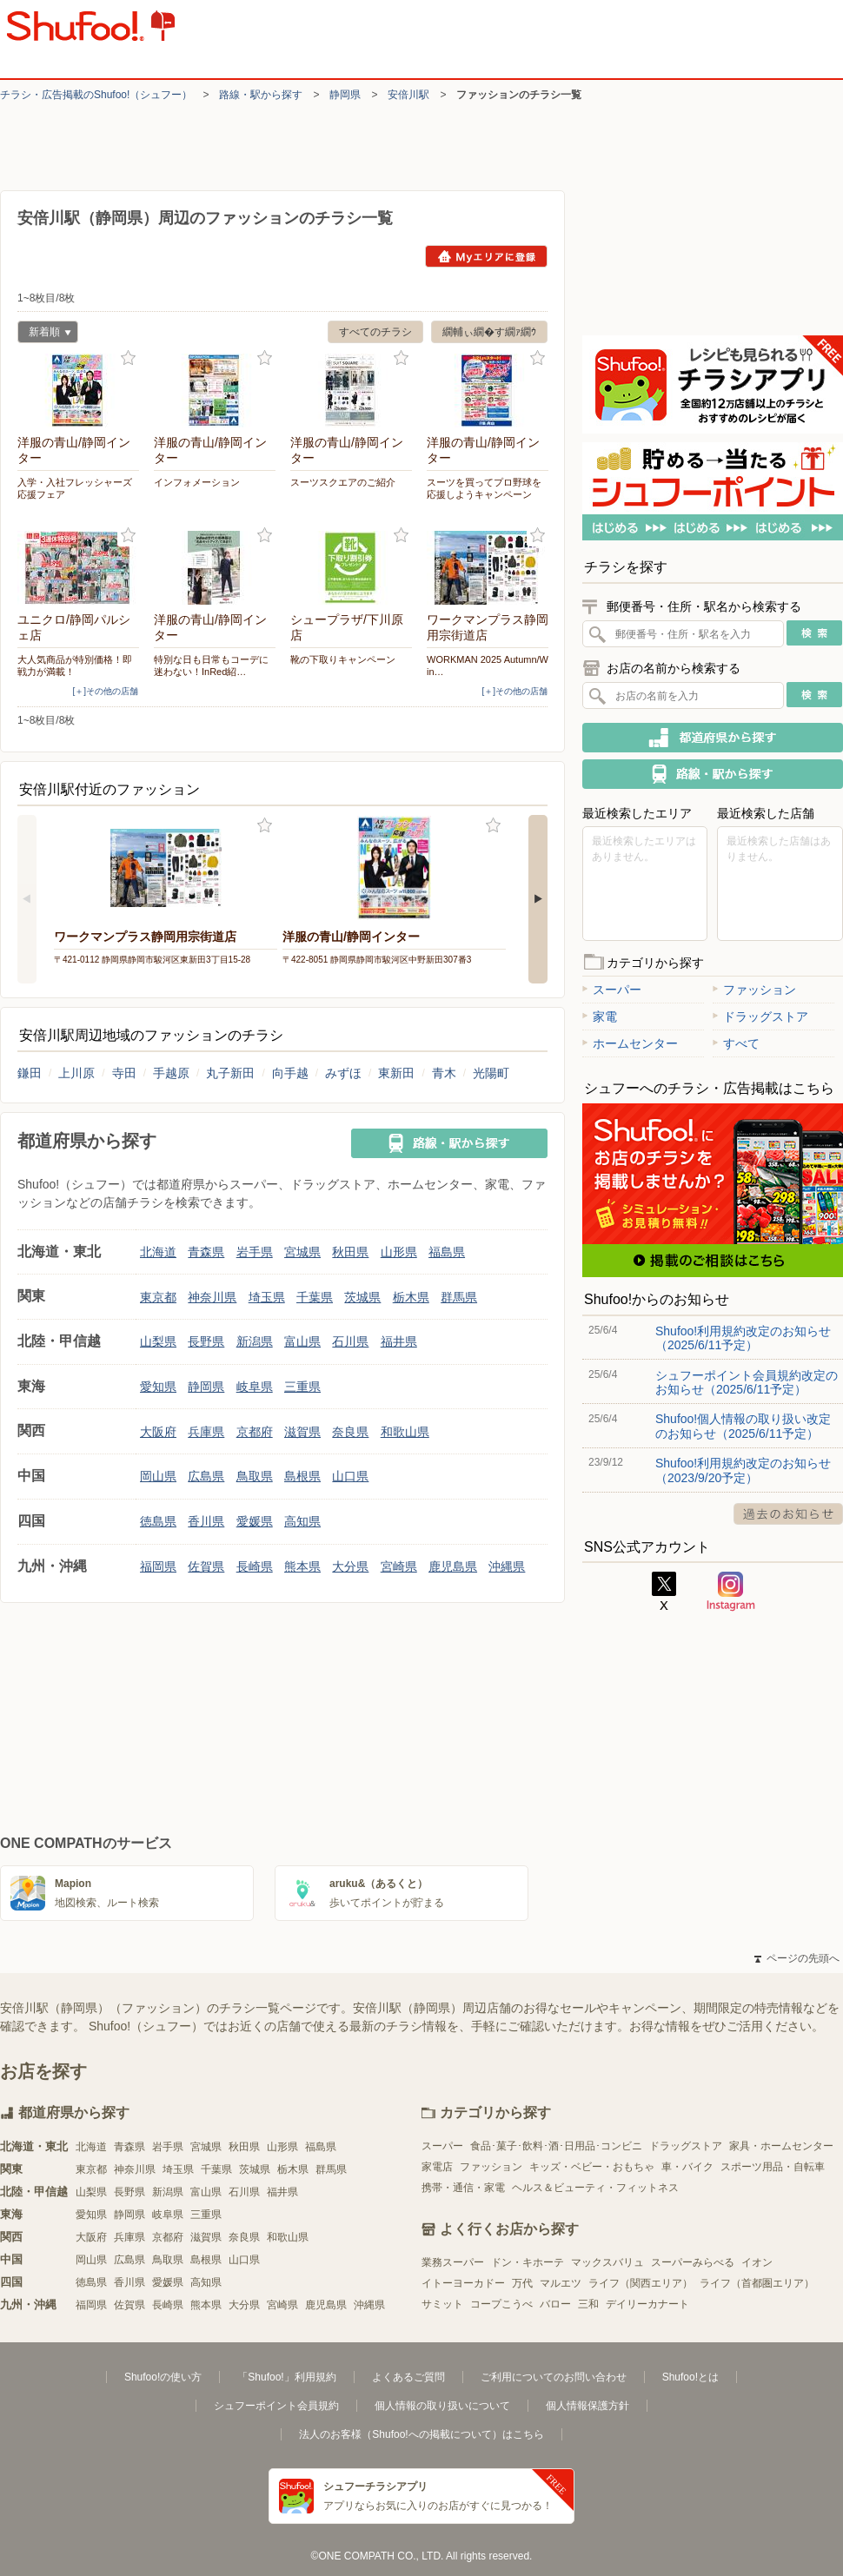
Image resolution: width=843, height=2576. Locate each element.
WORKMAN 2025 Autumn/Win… (487, 665)
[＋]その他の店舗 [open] (105, 691)
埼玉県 (267, 1297)
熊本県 (302, 1566)
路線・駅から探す (260, 95)
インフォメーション (197, 482)
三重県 (302, 1387)
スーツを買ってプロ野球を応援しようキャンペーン (484, 488)
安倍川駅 (408, 95)
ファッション (754, 990)
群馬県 (459, 1297)
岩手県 (254, 1252)
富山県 (302, 1341)
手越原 (171, 1073)
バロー (555, 2304)
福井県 (399, 1341)
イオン (757, 2262)
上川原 (76, 1073)
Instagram (731, 1592)
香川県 (206, 1521)
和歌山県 (405, 1432)
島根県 (302, 1476)
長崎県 (254, 1566)
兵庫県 (206, 1432)
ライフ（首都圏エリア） (757, 2283)
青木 (444, 1073)
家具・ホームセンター (781, 2146)
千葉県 (314, 1297)
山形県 (399, 1252)
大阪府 (158, 1432)
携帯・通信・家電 (463, 2188)
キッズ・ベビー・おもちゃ (591, 2167)
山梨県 (158, 1341)
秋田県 (350, 1252)
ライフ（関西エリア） (640, 2283)
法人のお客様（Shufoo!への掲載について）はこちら (421, 2434)
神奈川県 (212, 1297)
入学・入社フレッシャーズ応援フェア (74, 488)
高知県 (302, 1521)
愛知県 (158, 1387)
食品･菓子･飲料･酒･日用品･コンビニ (556, 2146)
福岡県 (158, 1566)
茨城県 (362, 1297)
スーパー (611, 990)
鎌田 (29, 1073)
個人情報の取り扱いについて (442, 2406)
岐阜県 (254, 1387)
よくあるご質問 (408, 2377)
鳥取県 (254, 1476)
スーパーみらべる (692, 2262)
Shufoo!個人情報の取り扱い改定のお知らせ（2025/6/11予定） (743, 1426)
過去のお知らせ (788, 1514)
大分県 (350, 1566)
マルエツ (560, 2283)
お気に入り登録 (128, 358)
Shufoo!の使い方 (163, 2377)
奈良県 (350, 1432)
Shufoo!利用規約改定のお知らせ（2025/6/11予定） (743, 1338)
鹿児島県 (452, 1566)
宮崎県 (399, 1566)
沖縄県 (506, 1566)
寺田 (124, 1073)
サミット (442, 2304)
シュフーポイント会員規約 (276, 2406)
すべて (736, 1043)
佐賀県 (206, 1566)
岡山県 (158, 1476)
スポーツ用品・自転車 (772, 2167)
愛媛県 (254, 1521)
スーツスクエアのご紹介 (342, 482)
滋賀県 (302, 1432)
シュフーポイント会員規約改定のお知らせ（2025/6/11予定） (746, 1382)
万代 (522, 2283)
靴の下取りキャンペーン (342, 659)
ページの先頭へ (797, 1958)
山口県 (350, 1476)
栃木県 (411, 1297)
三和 (588, 2304)
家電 (599, 1016)
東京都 (158, 1297)
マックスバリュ (607, 2262)
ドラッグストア (760, 1016)
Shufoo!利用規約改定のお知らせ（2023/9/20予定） (743, 1470)
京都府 (254, 1432)
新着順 (44, 334)
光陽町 (491, 1073)
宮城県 (302, 1252)
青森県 (206, 1252)
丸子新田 (230, 1073)
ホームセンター (630, 1043)
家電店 (437, 2167)
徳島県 (158, 1521)
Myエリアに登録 (486, 256)
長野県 (206, 1341)
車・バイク (687, 2167)
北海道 (158, 1252)
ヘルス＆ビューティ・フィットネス (595, 2188)
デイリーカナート (647, 2304)
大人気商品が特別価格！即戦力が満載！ (74, 665)
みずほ (343, 1073)
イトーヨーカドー (463, 2283)
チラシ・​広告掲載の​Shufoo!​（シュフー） (96, 95)
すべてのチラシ (375, 332)
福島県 (446, 1252)
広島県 (206, 1476)
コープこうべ (501, 2304)
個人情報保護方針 (587, 2406)
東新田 (396, 1073)
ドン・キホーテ (527, 2262)
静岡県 (345, 95)
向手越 (290, 1073)
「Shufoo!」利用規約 (286, 2377)
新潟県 (254, 1341)
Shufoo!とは (690, 2377)
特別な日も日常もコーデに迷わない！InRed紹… (211, 665)
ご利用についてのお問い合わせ (554, 2377)
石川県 (350, 1341)
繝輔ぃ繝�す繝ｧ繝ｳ (489, 332)
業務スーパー (453, 2262)
